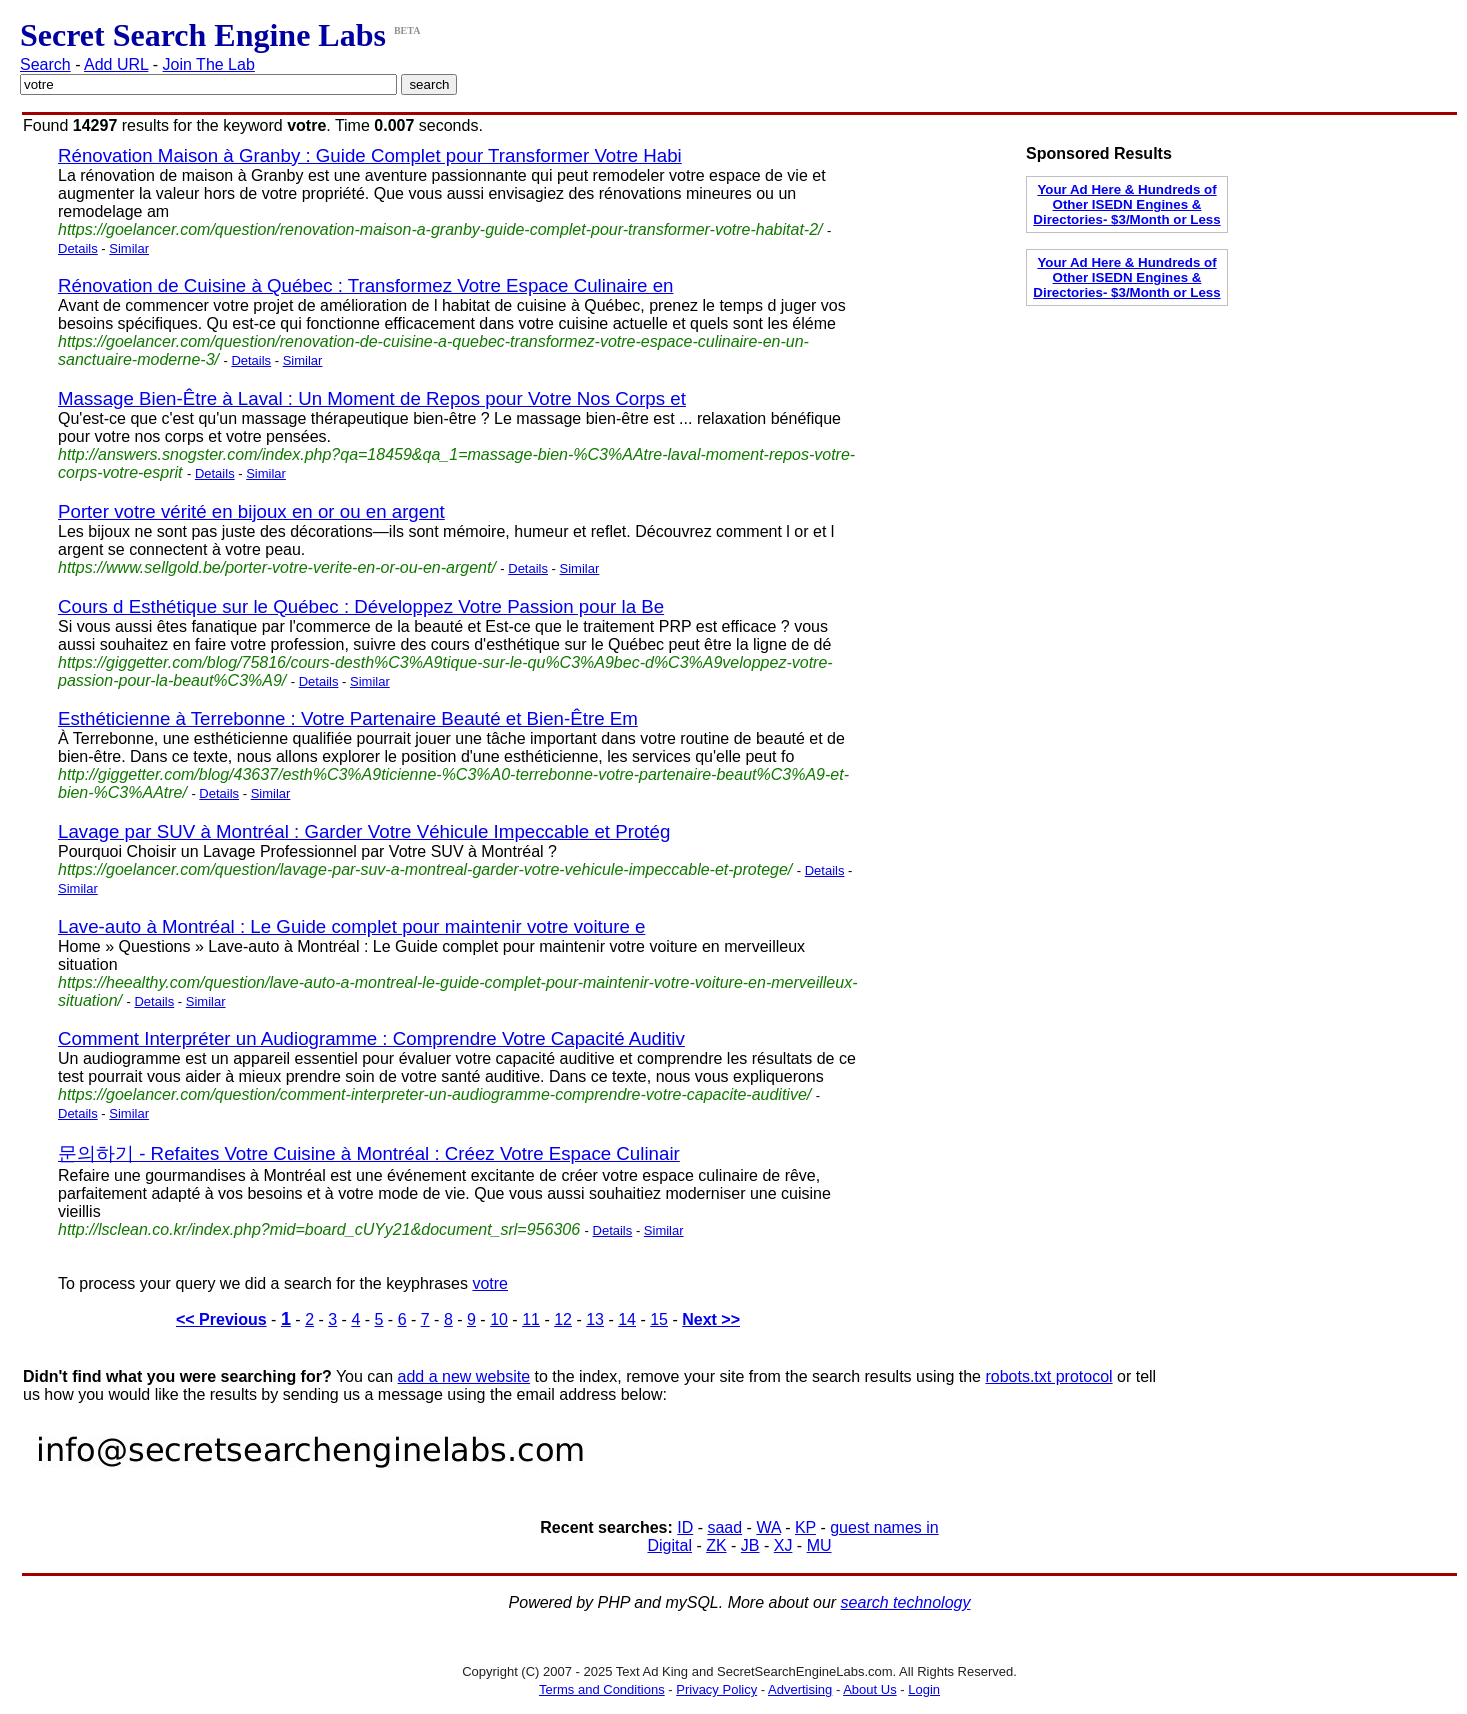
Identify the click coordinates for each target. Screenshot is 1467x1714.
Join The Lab (209, 64)
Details (78, 248)
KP (805, 1527)
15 (659, 1319)
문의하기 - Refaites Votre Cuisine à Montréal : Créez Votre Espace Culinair (369, 1153)
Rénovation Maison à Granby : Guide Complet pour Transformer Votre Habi (370, 155)
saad (724, 1527)
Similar (129, 248)
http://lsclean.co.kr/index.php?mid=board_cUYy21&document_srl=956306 (319, 1229)
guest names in (884, 1527)
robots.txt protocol (1048, 1376)
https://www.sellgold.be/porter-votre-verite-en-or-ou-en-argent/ (277, 567)
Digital (669, 1545)
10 (499, 1319)
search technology (906, 1602)
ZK (716, 1545)
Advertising (800, 1689)
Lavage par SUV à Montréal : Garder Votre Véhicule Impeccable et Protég (364, 831)
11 (531, 1319)
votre (490, 1283)
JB (750, 1545)
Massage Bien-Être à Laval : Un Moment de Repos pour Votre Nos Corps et (372, 398)
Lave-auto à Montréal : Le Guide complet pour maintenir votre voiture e (351, 926)
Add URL (116, 64)
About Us (869, 1689)
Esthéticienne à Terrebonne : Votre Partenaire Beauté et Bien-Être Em (348, 718)
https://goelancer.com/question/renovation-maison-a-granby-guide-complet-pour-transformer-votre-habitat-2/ (440, 229)
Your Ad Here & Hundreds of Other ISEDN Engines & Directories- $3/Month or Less (1126, 204)
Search (45, 64)
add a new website (464, 1376)
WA (768, 1527)
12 (563, 1319)
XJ (783, 1545)
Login (924, 1689)
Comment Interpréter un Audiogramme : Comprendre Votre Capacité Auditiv (371, 1038)
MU (819, 1545)
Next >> (711, 1319)
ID (685, 1527)
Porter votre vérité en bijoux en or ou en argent (251, 511)
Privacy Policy (716, 1689)
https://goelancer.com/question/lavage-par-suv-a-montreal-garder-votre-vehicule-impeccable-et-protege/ (425, 869)
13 (595, 1319)
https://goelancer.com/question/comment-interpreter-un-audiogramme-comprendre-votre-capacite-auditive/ (434, 1094)
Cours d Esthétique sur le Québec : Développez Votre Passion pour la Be (361, 606)
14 (627, 1319)
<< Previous (221, 1319)
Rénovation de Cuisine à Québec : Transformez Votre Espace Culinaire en (365, 285)
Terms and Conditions (602, 1689)
